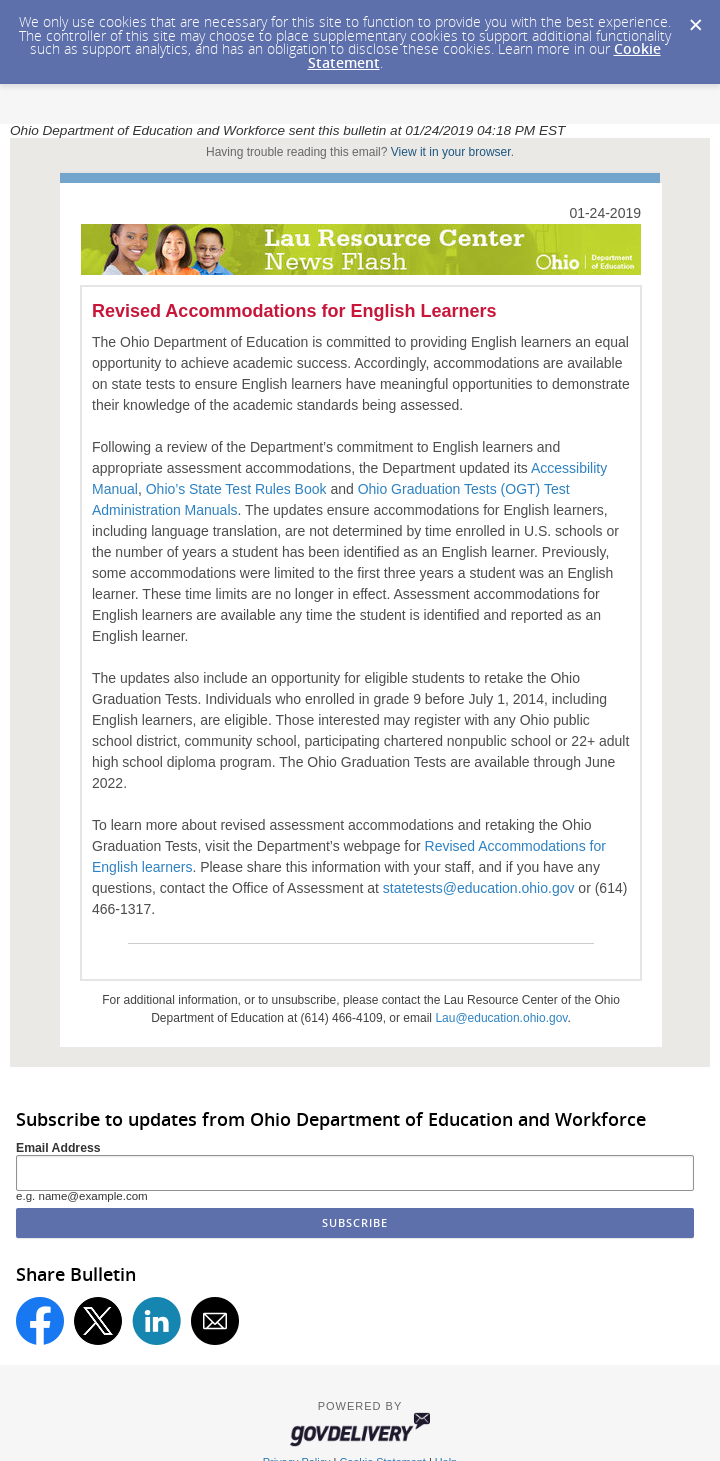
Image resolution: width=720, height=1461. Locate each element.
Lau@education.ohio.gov (501, 1018)
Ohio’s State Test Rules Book (236, 489)
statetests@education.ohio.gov (479, 888)
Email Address (58, 1148)
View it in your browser (451, 152)
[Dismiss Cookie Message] (695, 19)
